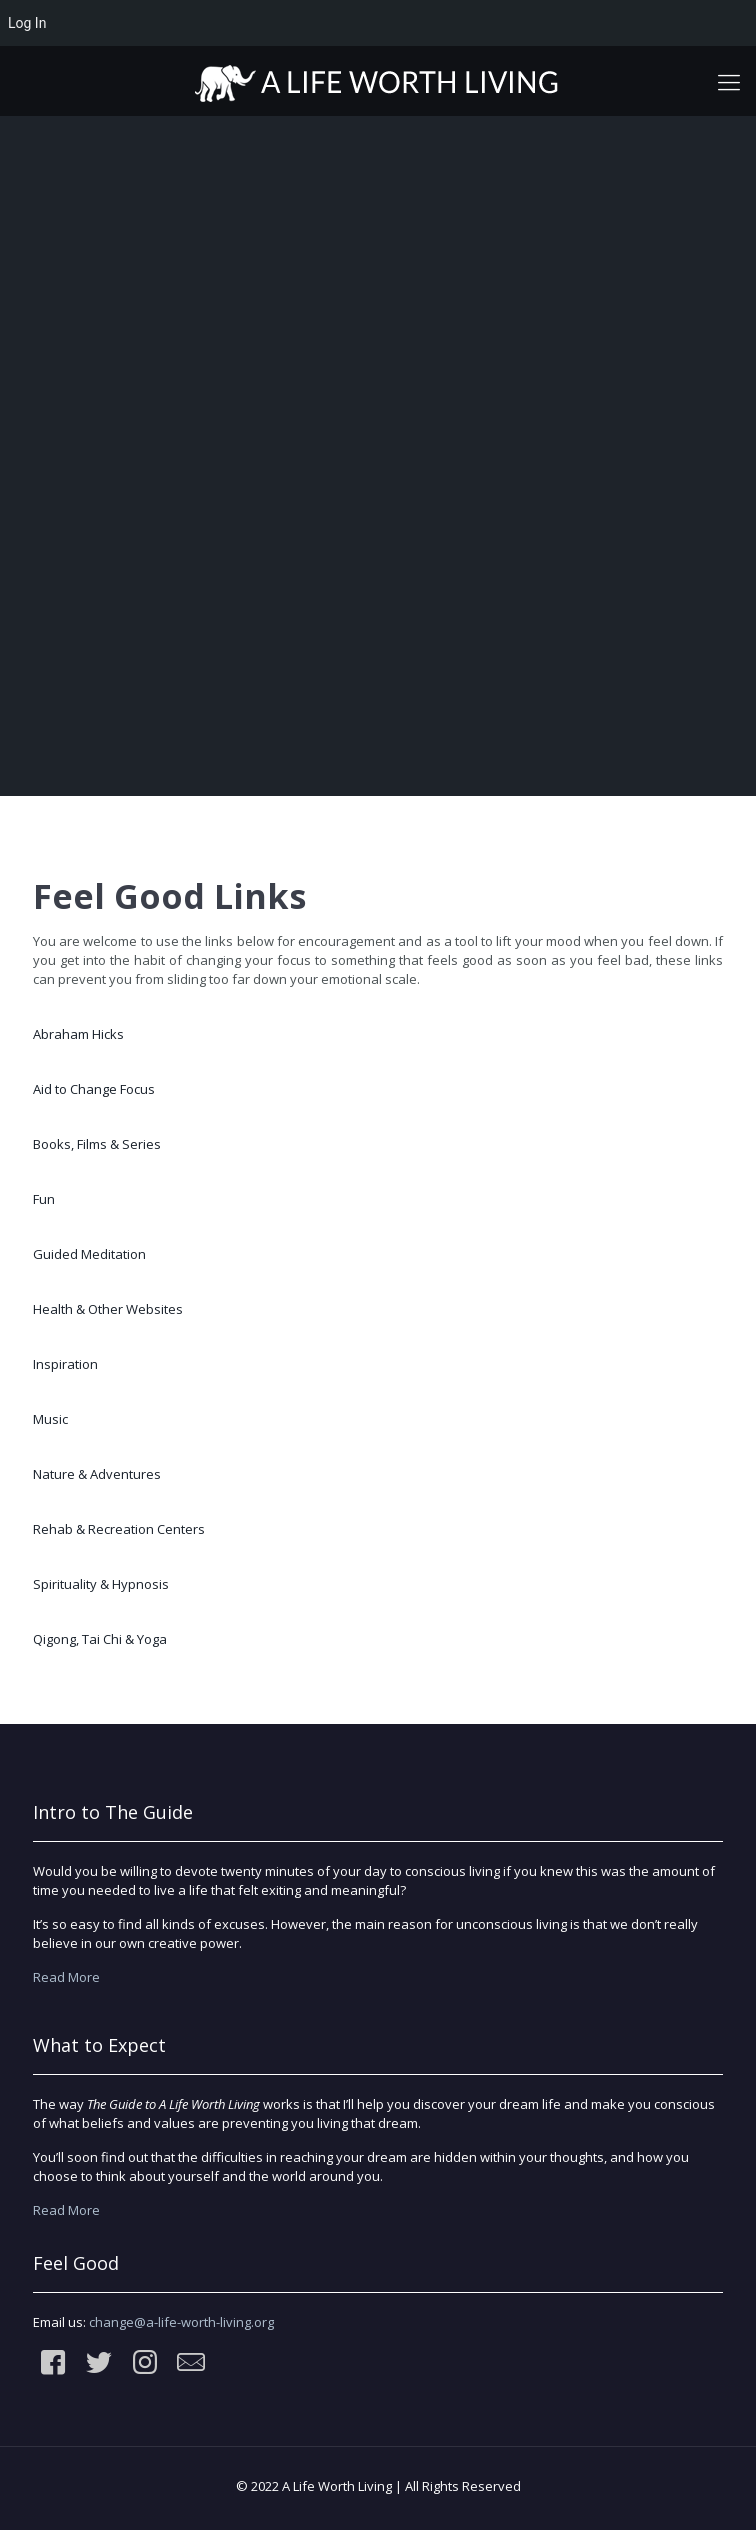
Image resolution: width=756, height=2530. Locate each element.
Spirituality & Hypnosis (101, 1584)
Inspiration (65, 1364)
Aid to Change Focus (94, 1089)
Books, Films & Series (97, 1144)
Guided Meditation (89, 1254)
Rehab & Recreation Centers (119, 1529)
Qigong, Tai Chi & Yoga (100, 1639)
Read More (66, 1977)
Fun (44, 1199)
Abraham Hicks (78, 1034)
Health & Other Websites (108, 1309)
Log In (27, 23)
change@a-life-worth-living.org (181, 2322)
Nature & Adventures (97, 1474)
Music (50, 1419)
